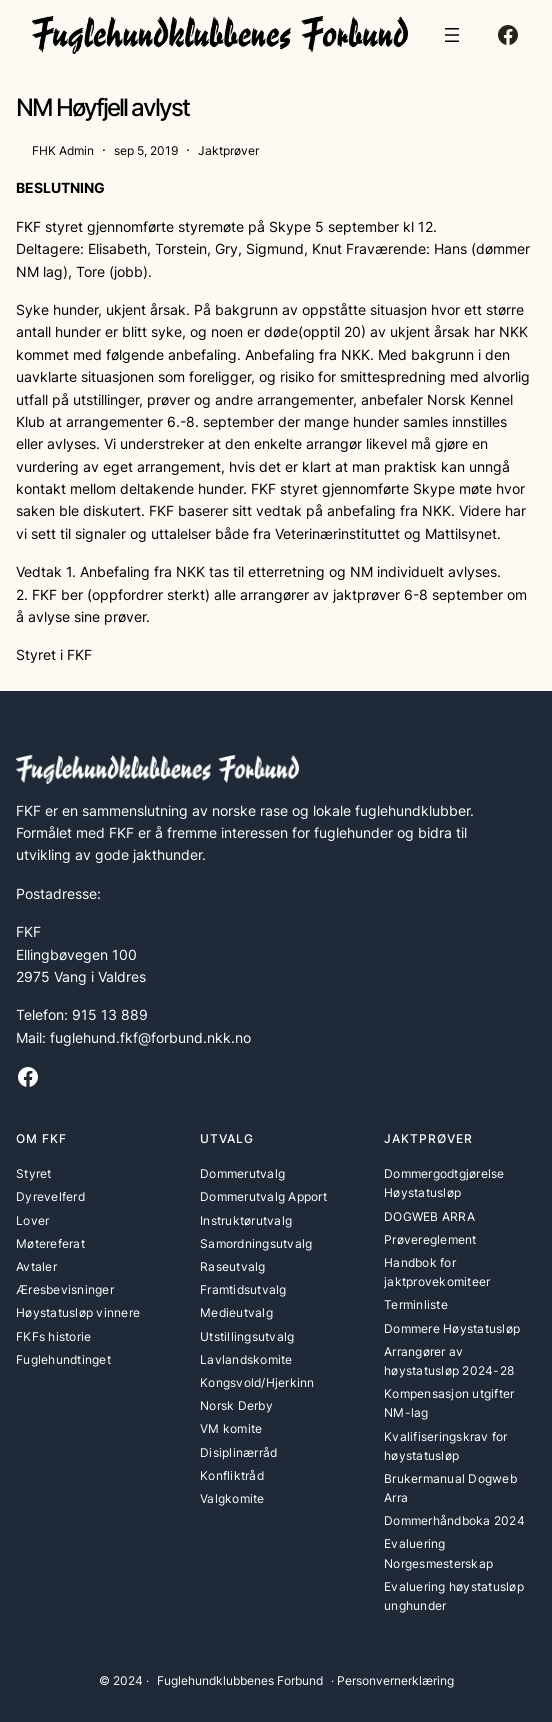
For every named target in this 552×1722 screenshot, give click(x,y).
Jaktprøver (228, 150)
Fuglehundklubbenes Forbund (240, 1680)
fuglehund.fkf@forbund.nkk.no (150, 1037)
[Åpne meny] (452, 35)
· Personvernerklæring (392, 1680)
